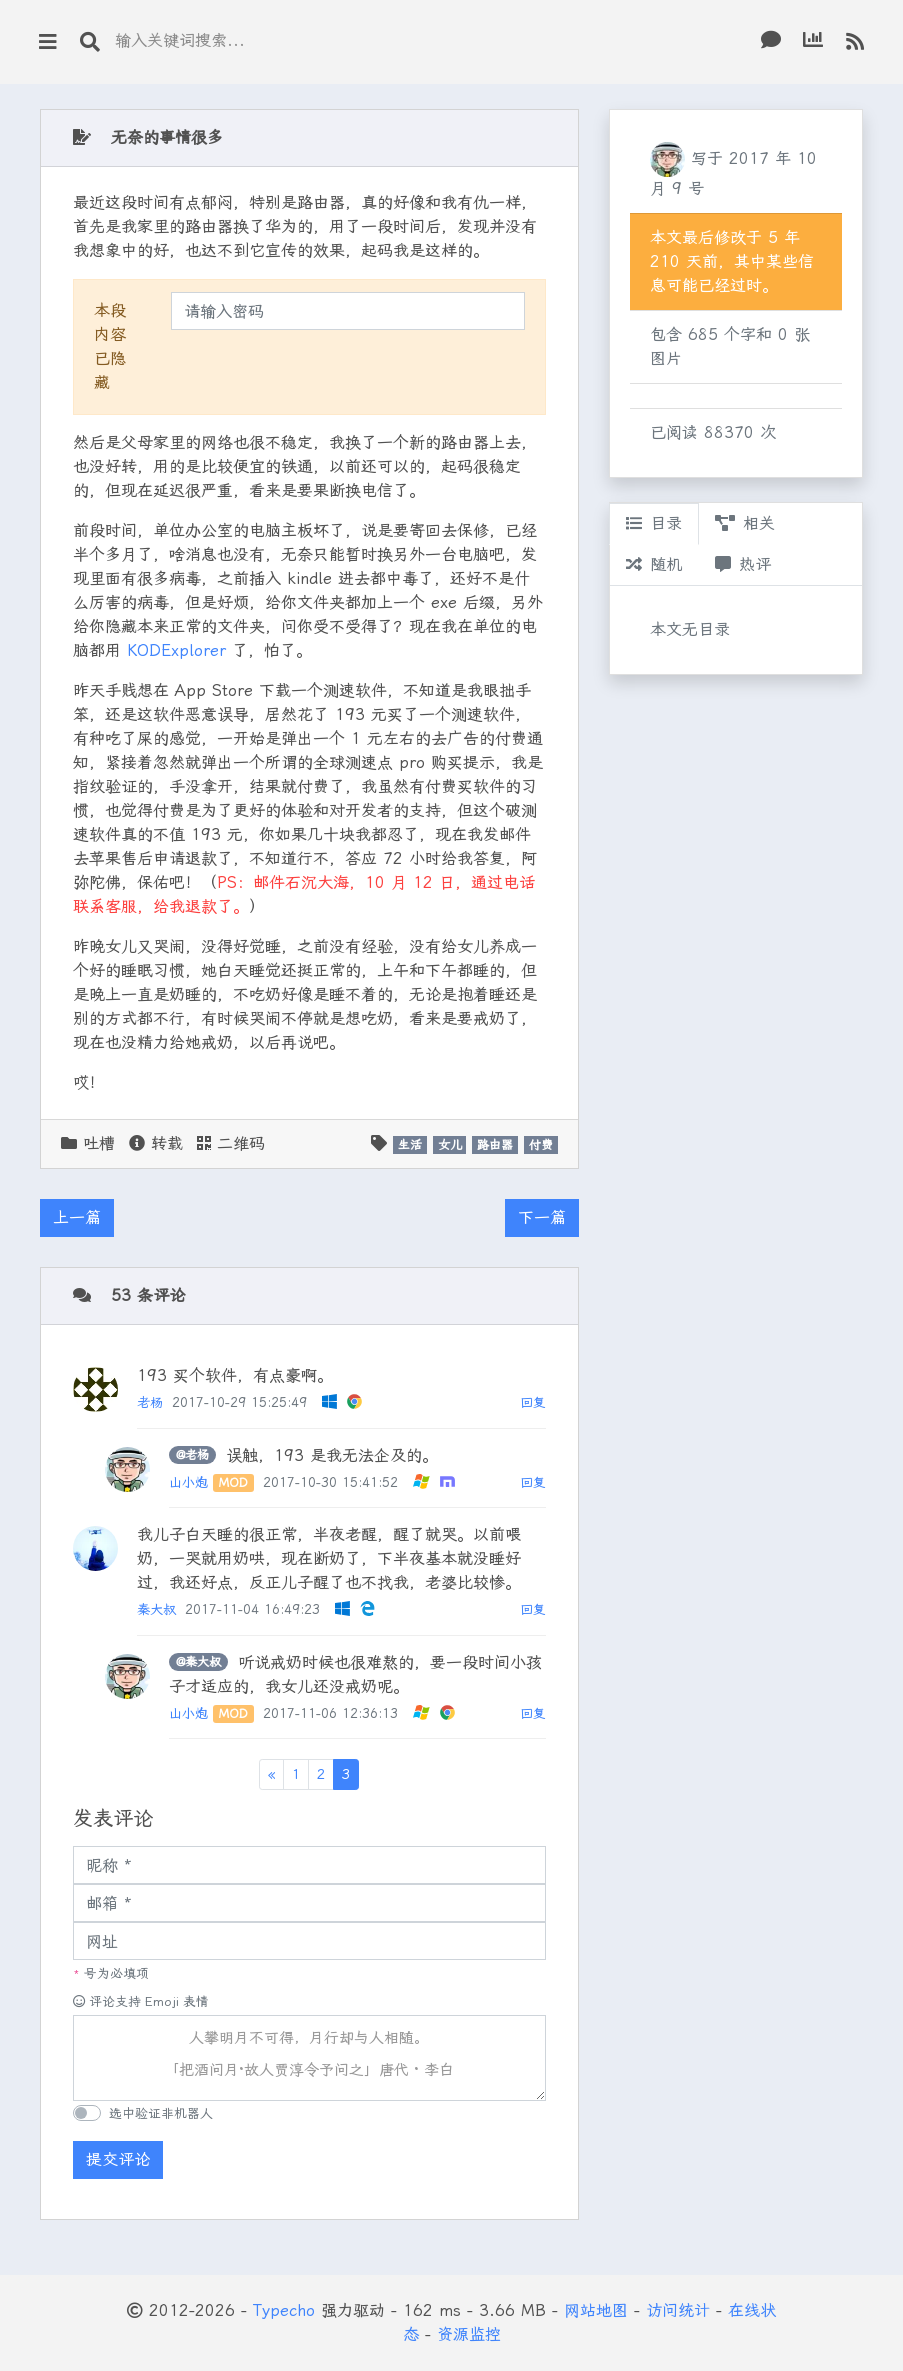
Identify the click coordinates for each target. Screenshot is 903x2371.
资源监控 (469, 2334)
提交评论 (118, 2159)
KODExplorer (176, 650)
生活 (410, 1145)
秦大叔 (156, 1609)
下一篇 (542, 1217)
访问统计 (678, 2310)
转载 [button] (156, 1143)
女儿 (450, 1145)
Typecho (284, 2310)
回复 (533, 1402)
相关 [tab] (745, 523)
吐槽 (99, 1143)
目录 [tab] (654, 523)
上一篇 (77, 1217)
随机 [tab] (654, 564)
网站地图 (596, 2310)
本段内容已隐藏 (110, 346)
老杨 (150, 1402)
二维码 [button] (231, 1143)
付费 (541, 1145)
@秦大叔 (198, 1662)
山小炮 (188, 1482)
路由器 (495, 1145)
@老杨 (192, 1455)
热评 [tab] (743, 564)
